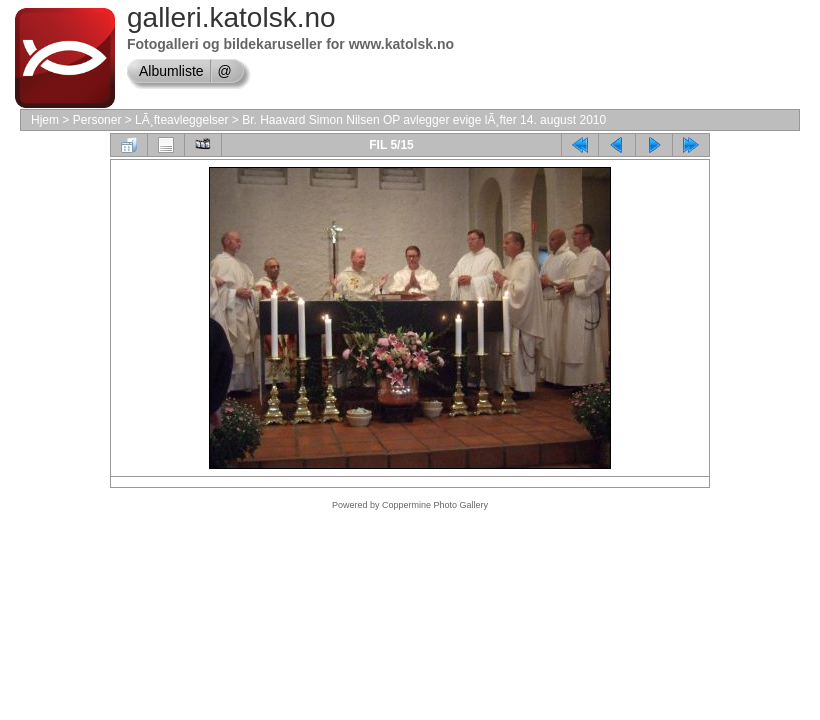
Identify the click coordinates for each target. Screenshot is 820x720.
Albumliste (171, 71)
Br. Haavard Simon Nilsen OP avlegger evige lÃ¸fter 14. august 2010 (424, 120)
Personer (97, 120)
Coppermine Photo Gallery (435, 505)
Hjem (45, 120)
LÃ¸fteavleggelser (181, 120)
